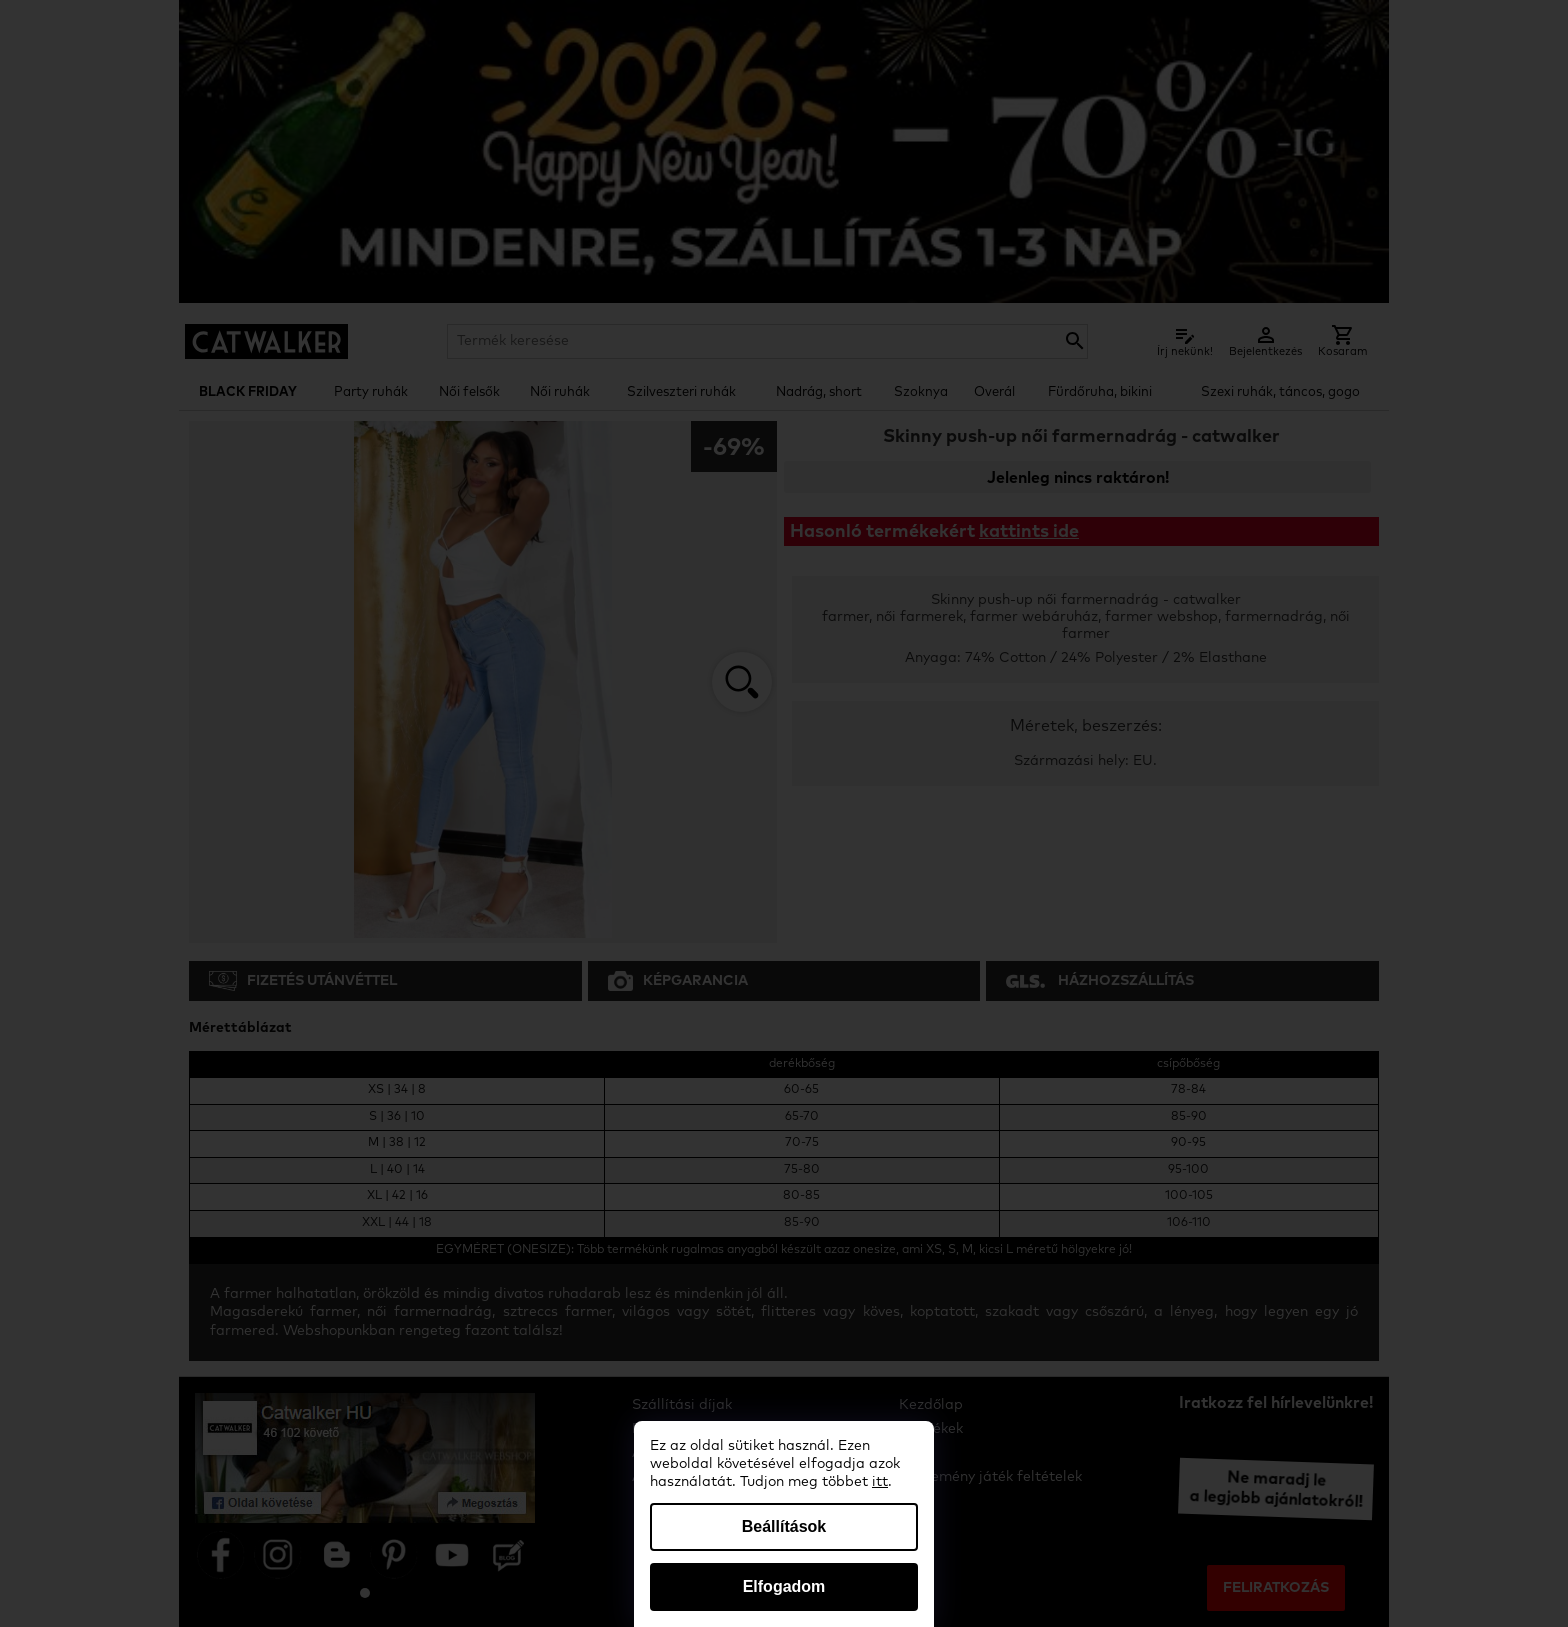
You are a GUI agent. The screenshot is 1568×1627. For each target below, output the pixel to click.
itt (880, 1482)
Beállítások (784, 1526)
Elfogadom (784, 1586)
